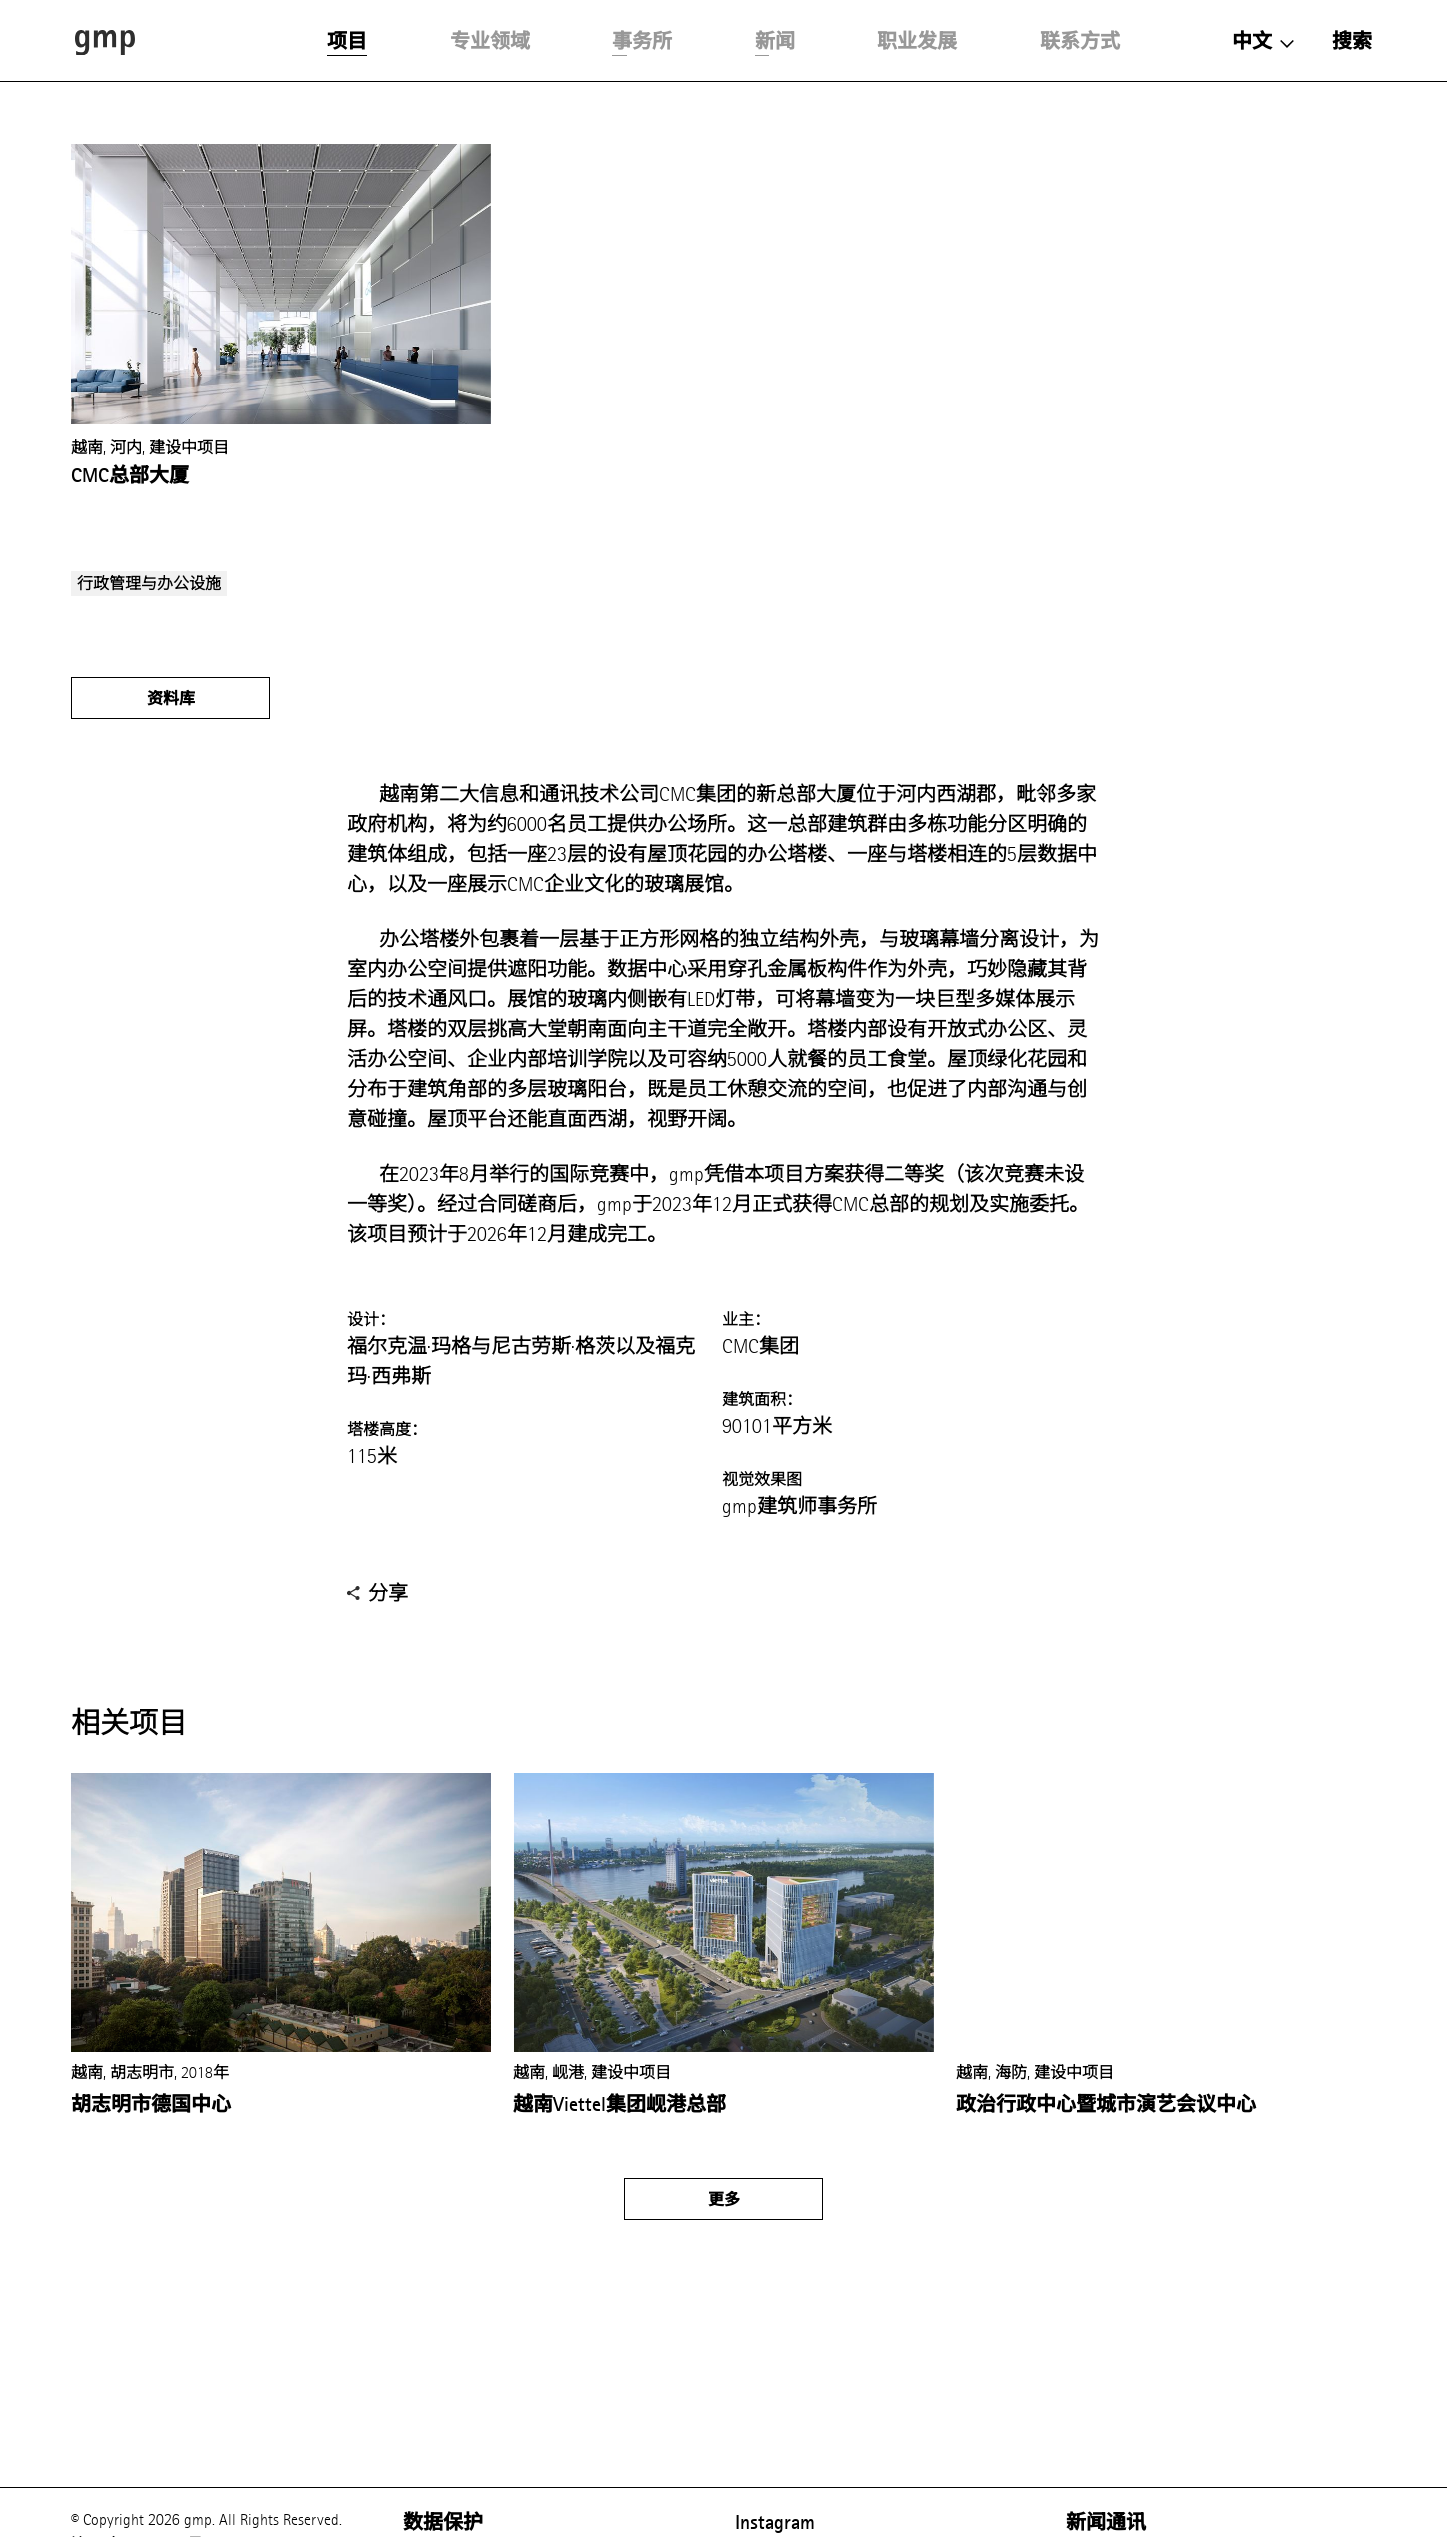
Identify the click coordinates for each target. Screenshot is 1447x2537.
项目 (347, 41)
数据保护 (443, 2522)
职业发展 (917, 41)
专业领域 (490, 41)
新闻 (775, 41)
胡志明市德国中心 (151, 2104)
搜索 (1352, 41)
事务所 (642, 41)
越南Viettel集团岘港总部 (619, 2104)
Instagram (775, 2522)
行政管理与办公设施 (149, 583)
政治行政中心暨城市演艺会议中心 (1106, 2104)
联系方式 (1080, 41)
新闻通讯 (1106, 2522)
